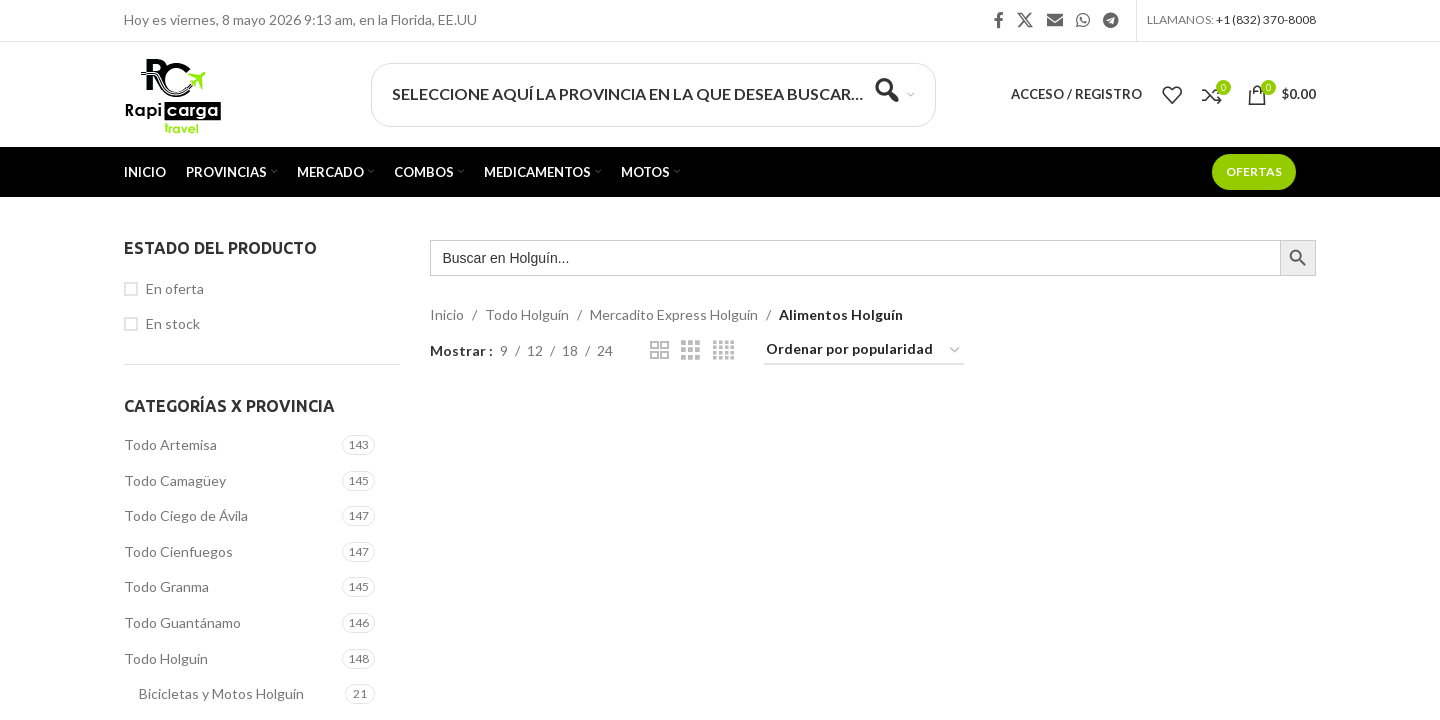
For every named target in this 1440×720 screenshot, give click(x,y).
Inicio (447, 314)
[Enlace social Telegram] (1111, 20)
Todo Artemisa (170, 444)
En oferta (175, 288)
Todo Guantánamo (182, 622)
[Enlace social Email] (1054, 20)
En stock (173, 323)
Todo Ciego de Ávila (186, 515)
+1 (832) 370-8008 (1266, 19)
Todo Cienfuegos (178, 551)
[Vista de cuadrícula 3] (690, 350)
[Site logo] (172, 92)
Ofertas (1254, 171)
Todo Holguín (166, 658)
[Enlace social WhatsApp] (1082, 20)
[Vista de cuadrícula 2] (659, 350)
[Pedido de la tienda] (864, 350)
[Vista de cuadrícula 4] (723, 350)
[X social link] (1025, 20)
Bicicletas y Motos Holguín (221, 693)
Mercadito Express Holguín (674, 314)
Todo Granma (166, 586)
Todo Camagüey (175, 480)
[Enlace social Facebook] (999, 20)
